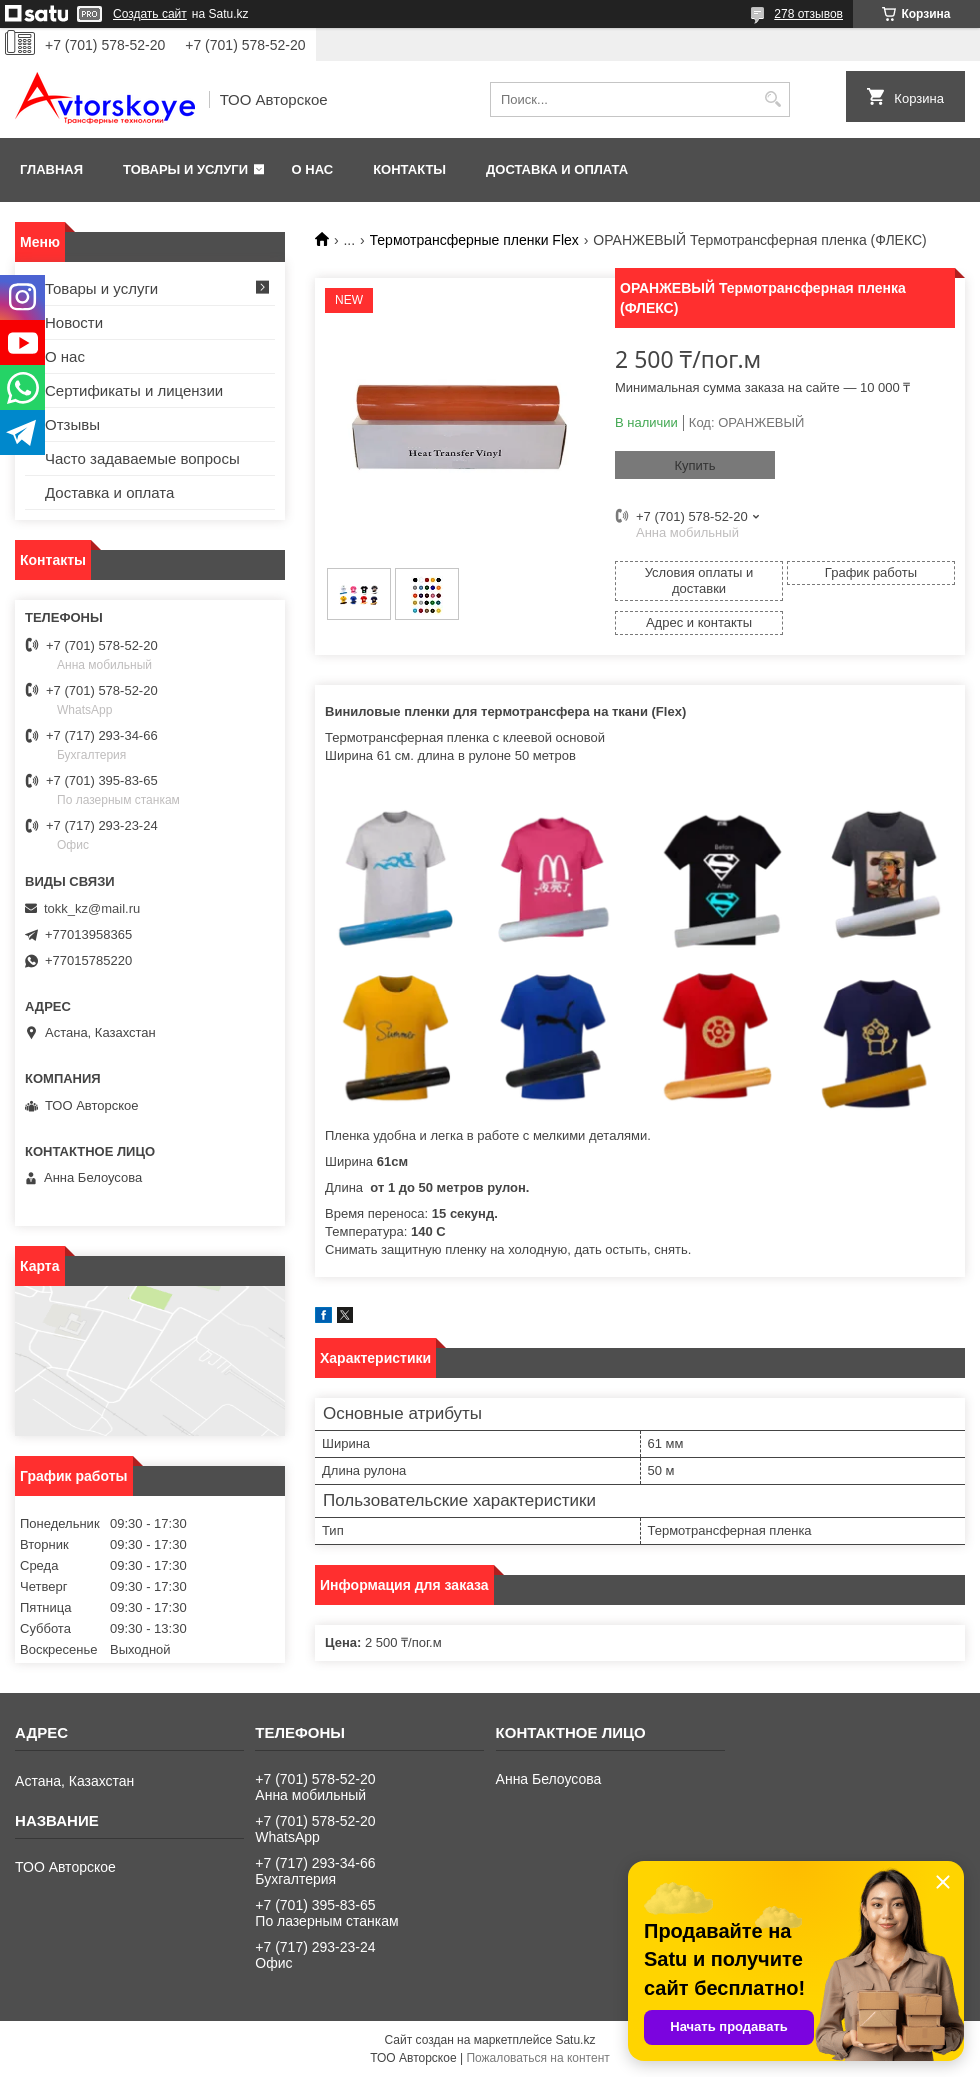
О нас (313, 169)
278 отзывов (808, 14)
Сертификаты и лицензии (134, 390)
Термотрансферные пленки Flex (474, 240)
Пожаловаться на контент (537, 2058)
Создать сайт (150, 14)
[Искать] (772, 99)
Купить (694, 465)
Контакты (409, 169)
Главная (51, 169)
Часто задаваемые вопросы (142, 458)
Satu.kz (575, 2040)
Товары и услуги (185, 169)
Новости (74, 322)
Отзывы (72, 424)
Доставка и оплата (557, 169)
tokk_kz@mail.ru (92, 908)
